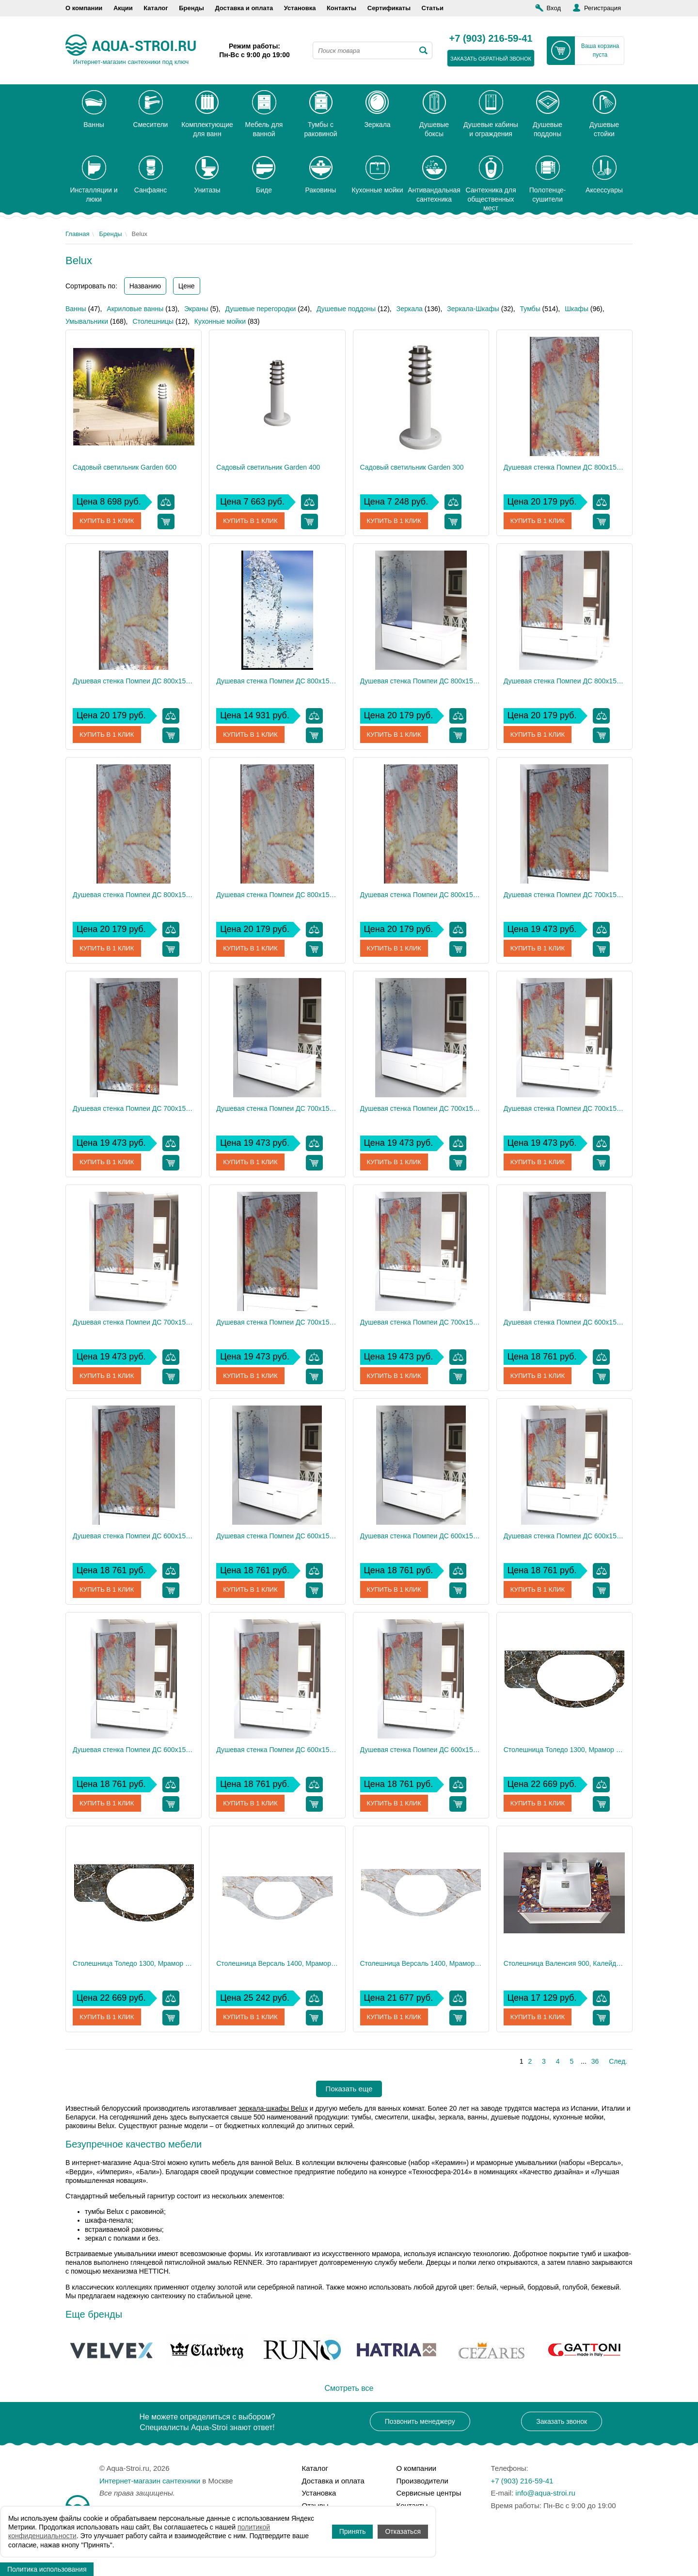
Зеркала (410, 309)
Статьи (433, 8)
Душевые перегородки (260, 309)
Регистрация (602, 8)
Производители (422, 2481)
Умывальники (86, 321)
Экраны (196, 309)
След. (618, 2061)
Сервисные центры (429, 2493)
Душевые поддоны (346, 309)
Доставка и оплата (244, 8)
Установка (300, 8)
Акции (123, 8)
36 (595, 2061)
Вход (554, 8)
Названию (145, 286)
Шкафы (576, 309)
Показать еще (349, 2089)
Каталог (155, 8)
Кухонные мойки (220, 321)
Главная (77, 233)
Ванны (75, 309)
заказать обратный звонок (490, 59)
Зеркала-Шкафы (473, 309)
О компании (83, 8)
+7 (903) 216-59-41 (491, 39)
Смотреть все (348, 2388)
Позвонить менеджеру (420, 2421)
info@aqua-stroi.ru (545, 2493)
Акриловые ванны (135, 309)
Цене (186, 286)
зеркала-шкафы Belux (273, 2108)
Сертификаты (389, 8)
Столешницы (153, 321)
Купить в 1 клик (108, 521)
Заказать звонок (561, 2421)
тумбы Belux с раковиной (124, 2211)
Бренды (191, 8)
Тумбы (530, 309)
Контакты (341, 8)
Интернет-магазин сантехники (149, 2481)
